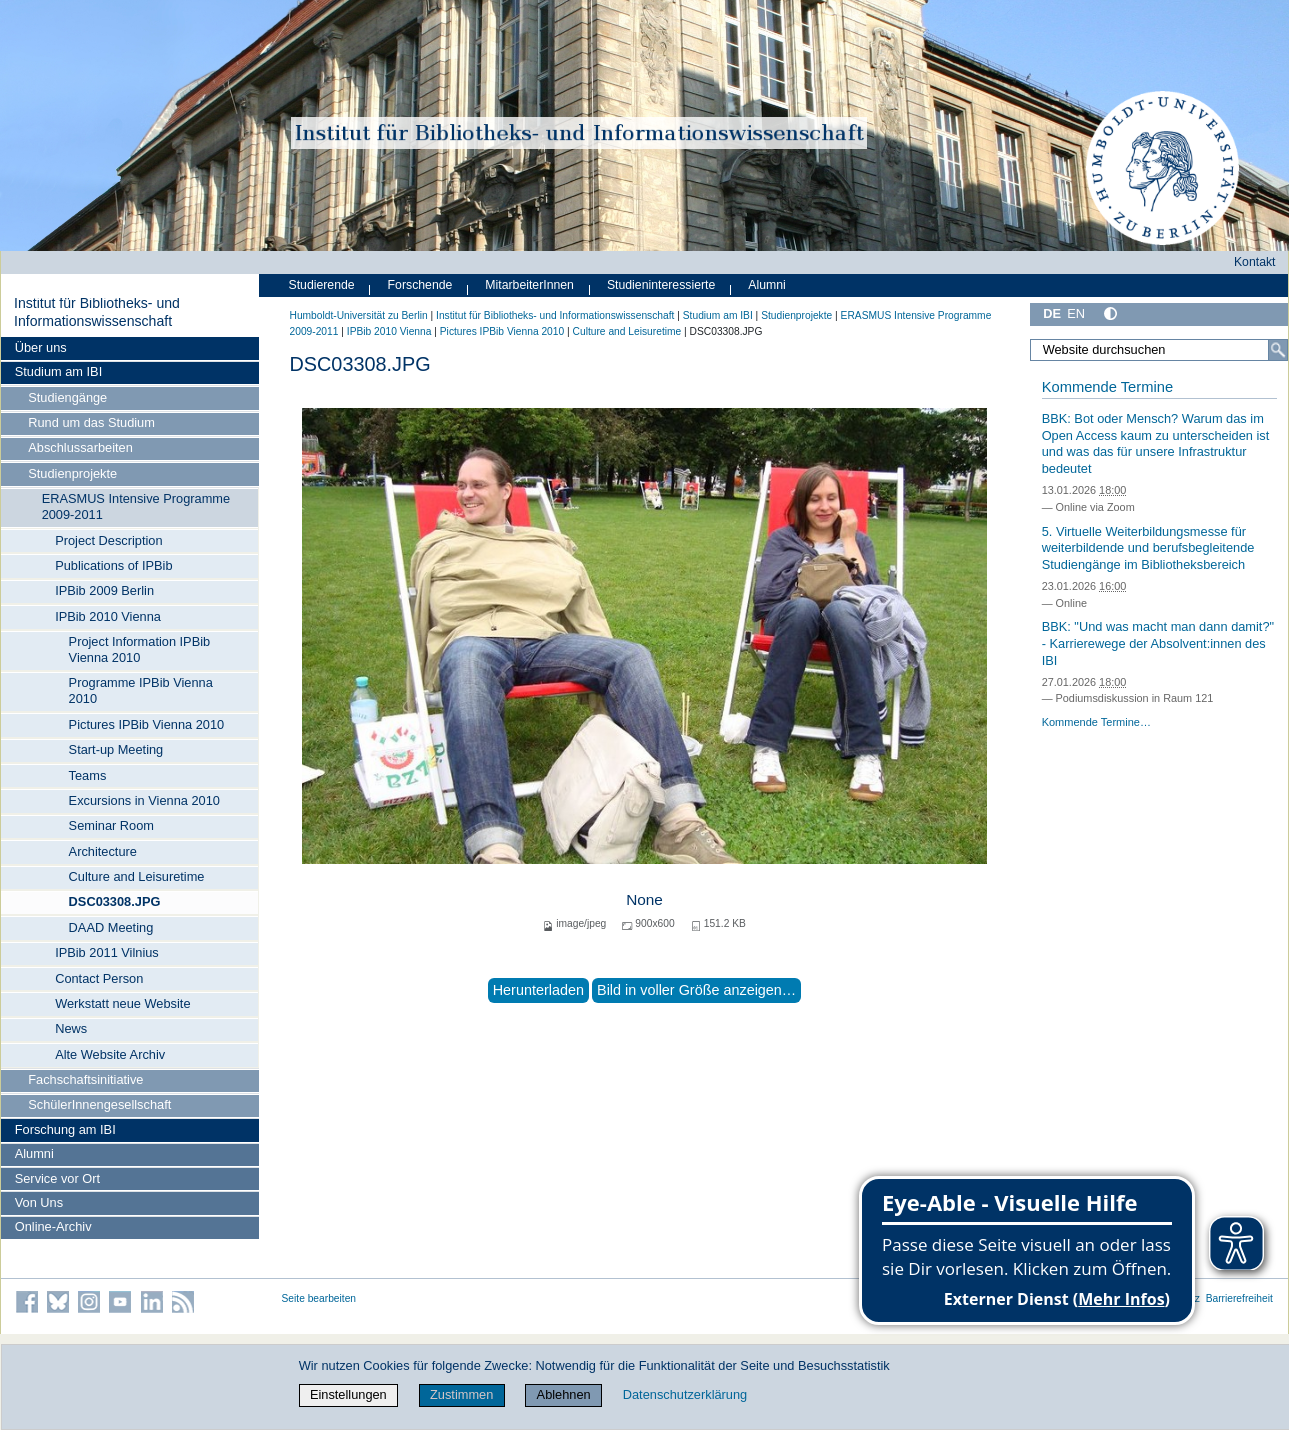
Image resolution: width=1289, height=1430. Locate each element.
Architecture (103, 851)
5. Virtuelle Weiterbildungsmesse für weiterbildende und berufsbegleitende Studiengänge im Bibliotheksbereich (1148, 548)
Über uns (41, 347)
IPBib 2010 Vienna (108, 616)
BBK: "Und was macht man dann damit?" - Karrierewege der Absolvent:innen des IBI (1158, 643)
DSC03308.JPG (115, 901)
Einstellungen (348, 1394)
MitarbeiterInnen (529, 285)
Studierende (322, 285)
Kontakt (1255, 262)
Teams (88, 775)
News (71, 1028)
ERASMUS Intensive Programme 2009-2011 (136, 506)
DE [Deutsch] (1052, 313)
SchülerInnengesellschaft (99, 1104)
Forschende (420, 285)
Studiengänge (67, 397)
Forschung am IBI (65, 1129)
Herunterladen (538, 990)
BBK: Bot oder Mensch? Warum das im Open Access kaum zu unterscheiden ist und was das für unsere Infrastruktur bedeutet (1156, 443)
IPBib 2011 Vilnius (107, 952)
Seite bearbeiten (319, 1298)
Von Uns (39, 1202)
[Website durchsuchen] (1158, 350)
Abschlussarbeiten (80, 447)
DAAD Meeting (111, 927)
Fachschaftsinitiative (85, 1079)
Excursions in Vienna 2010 (144, 800)
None (644, 899)
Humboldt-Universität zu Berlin (359, 315)
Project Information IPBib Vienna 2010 (140, 649)
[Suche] (1278, 350)
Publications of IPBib (113, 565)
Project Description (108, 540)
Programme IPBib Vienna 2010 (141, 690)
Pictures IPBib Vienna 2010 (147, 724)
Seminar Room (111, 825)
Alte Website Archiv (110, 1054)
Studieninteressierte (661, 285)
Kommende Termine (1107, 387)
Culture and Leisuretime (137, 876)
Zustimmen (461, 1394)
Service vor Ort (57, 1178)
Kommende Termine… (1096, 722)
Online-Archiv (53, 1226)
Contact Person (99, 978)
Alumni (34, 1153)
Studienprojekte (72, 473)
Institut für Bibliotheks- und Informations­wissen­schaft (97, 312)
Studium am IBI (58, 371)
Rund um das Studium (91, 422)
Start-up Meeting (116, 749)
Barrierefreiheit (1239, 1298)
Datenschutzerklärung (685, 1394)
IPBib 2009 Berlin (104, 590)
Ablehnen (564, 1394)
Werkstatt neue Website (122, 1003)
